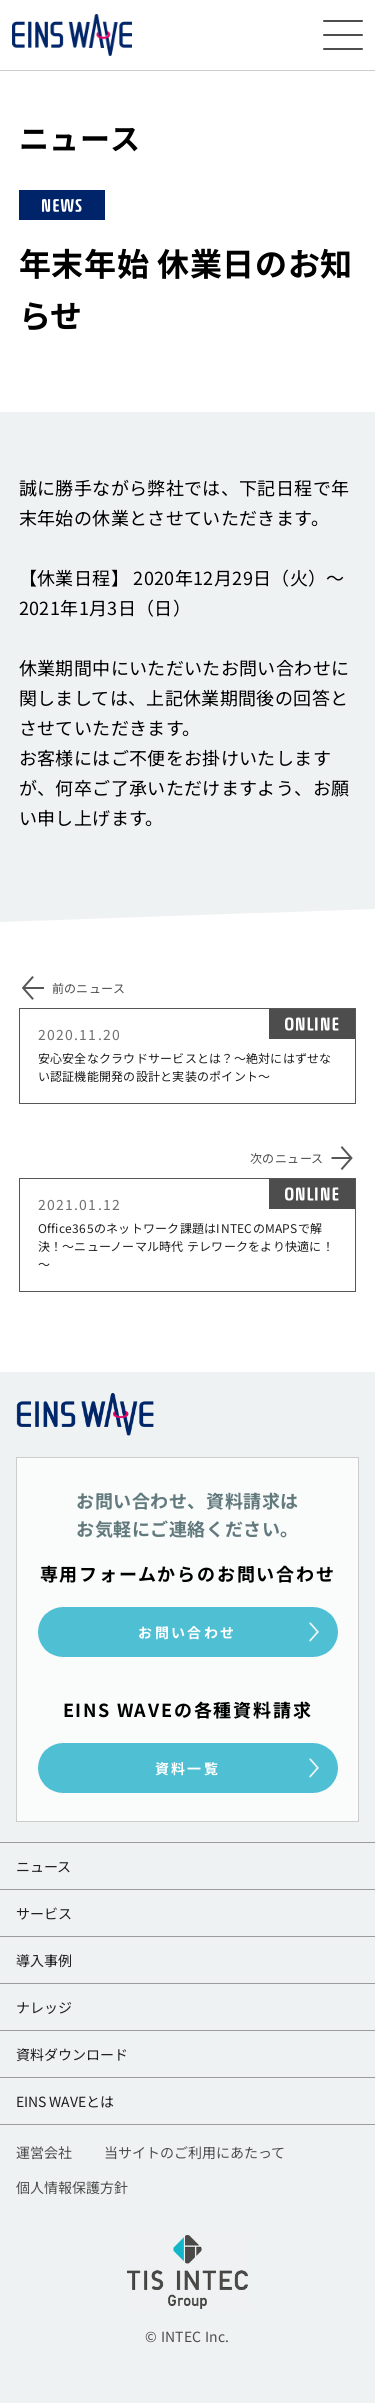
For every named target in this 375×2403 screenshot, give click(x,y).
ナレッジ (44, 2007)
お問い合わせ (187, 1632)
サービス (44, 1913)
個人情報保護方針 (72, 2188)
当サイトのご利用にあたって (194, 2153)
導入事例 (44, 1960)
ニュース (43, 1866)
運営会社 (44, 2153)
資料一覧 (188, 1768)
